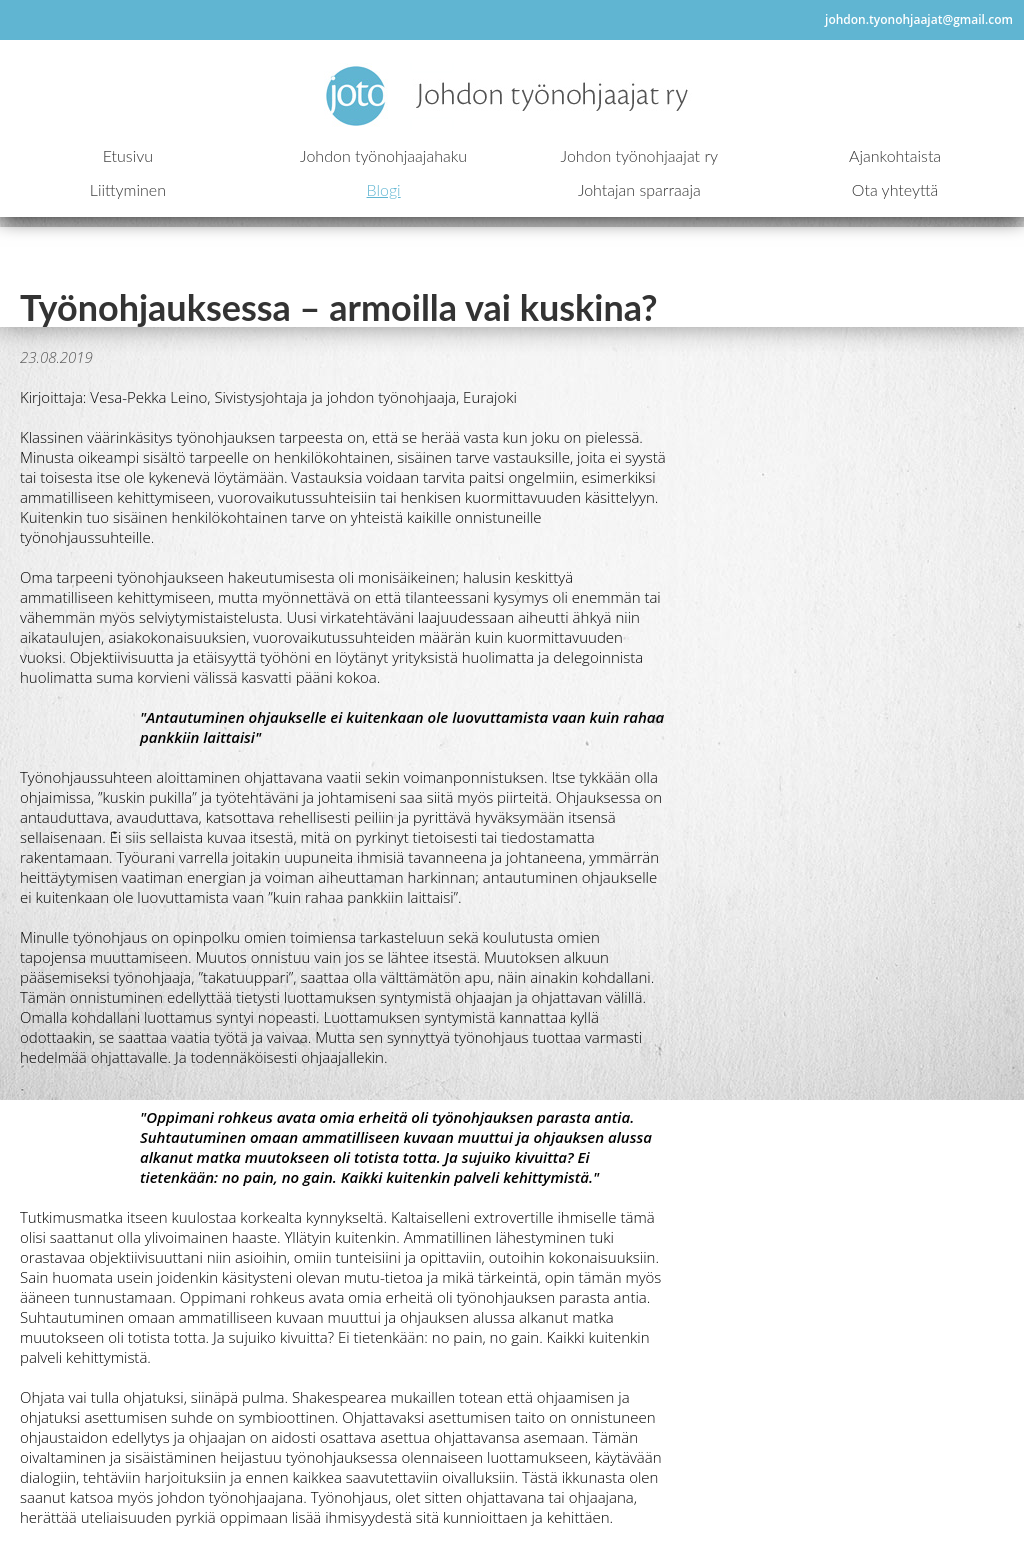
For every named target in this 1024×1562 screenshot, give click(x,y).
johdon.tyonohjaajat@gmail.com (919, 19)
